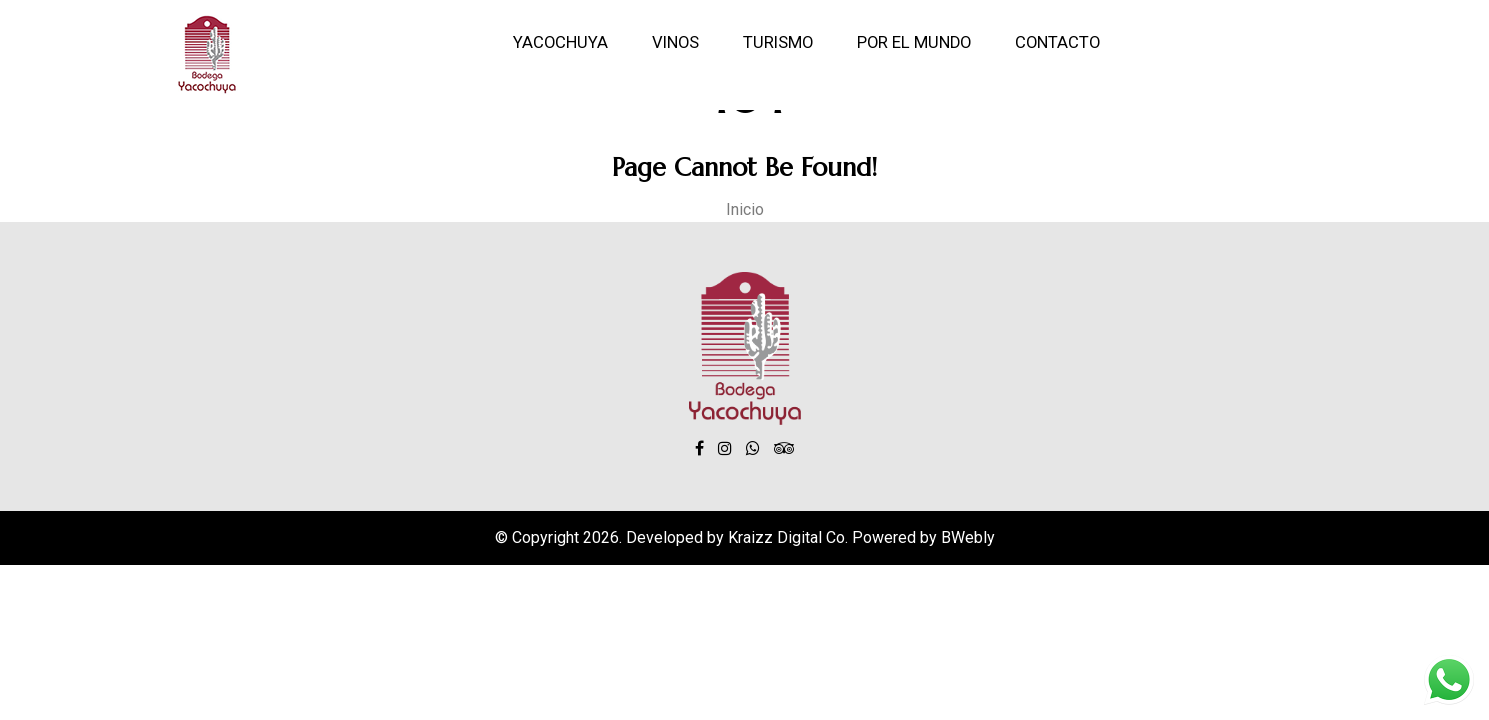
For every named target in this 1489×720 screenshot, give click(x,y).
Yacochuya (560, 42)
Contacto (1057, 42)
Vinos (675, 42)
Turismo (778, 42)
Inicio (745, 209)
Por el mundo (914, 42)
